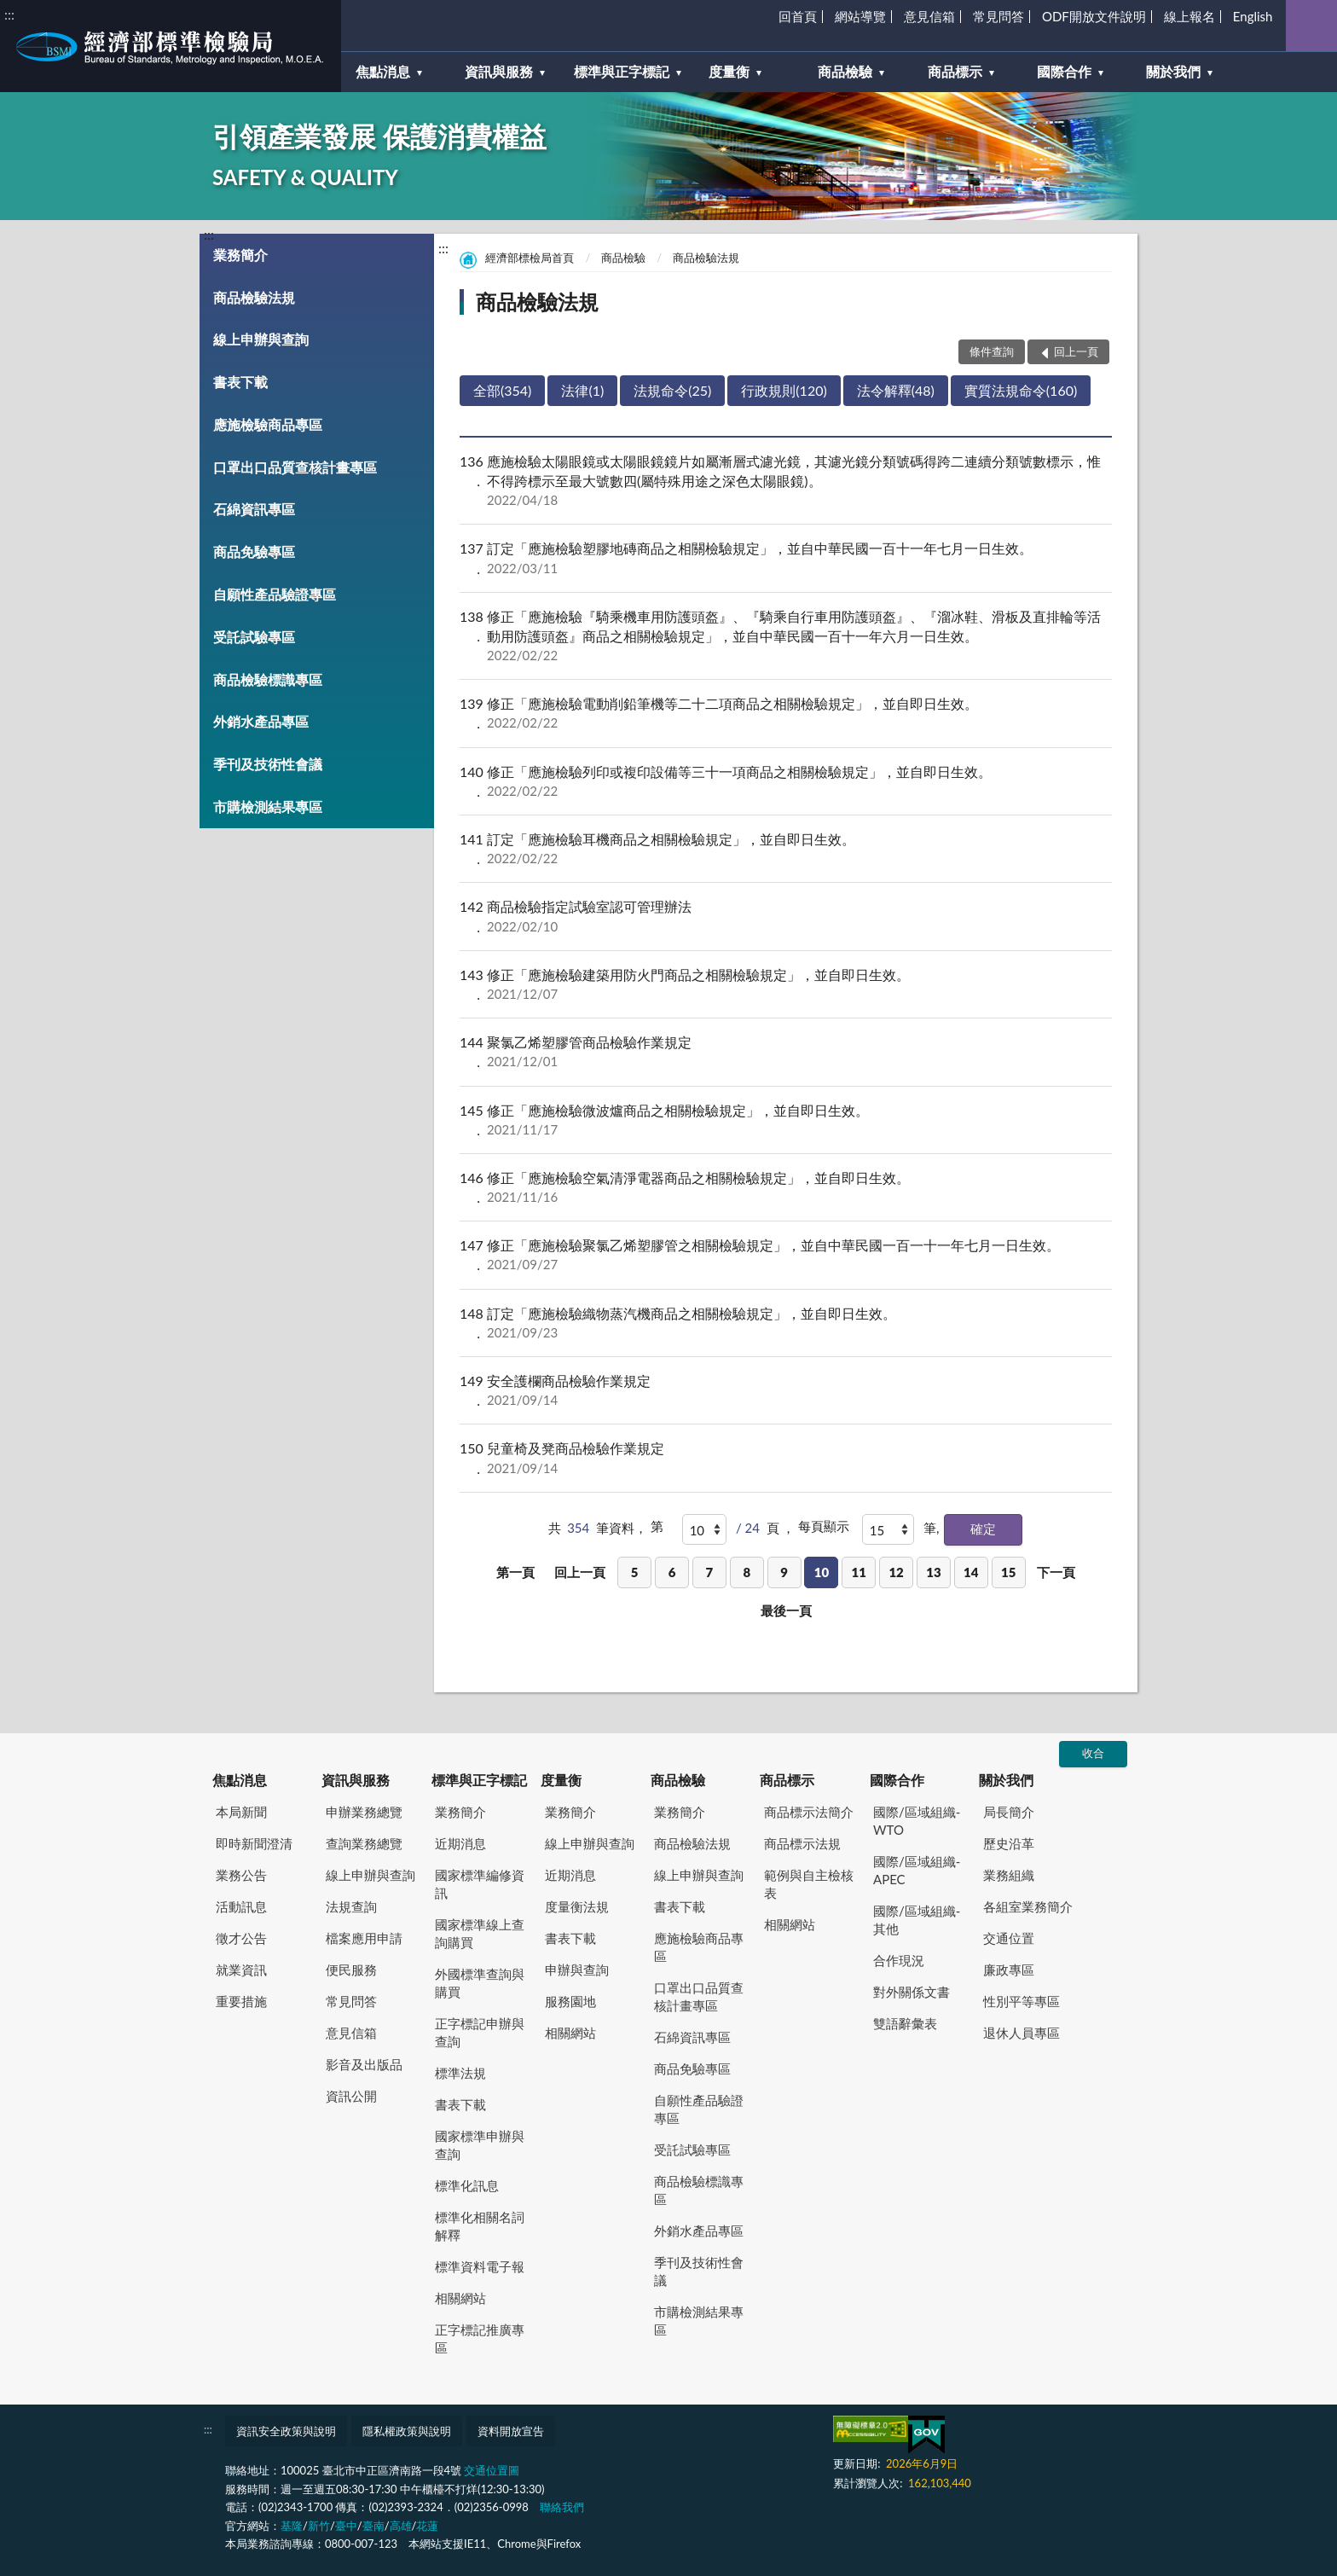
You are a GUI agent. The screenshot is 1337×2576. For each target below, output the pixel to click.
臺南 (373, 2525)
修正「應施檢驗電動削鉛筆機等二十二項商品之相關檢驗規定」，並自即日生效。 (786, 713)
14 (971, 1572)
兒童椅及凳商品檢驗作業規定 (786, 1457)
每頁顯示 (823, 1526)
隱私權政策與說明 (406, 2431)
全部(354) (502, 390)
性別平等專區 (1021, 2001)
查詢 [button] (1311, 25)
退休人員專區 (1021, 2032)
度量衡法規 (577, 1906)
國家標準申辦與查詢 (479, 2144)
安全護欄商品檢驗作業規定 (786, 1390)
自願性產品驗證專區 (274, 594)
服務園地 (570, 2001)
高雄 (401, 2525)
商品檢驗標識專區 (267, 679)
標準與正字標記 (479, 1780)
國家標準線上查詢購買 (479, 1933)
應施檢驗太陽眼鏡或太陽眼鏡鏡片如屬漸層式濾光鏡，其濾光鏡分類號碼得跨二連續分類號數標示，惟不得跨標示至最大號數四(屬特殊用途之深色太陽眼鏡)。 (786, 481)
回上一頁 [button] (1076, 351)
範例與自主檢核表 (809, 1883)
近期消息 (460, 1843)
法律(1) (582, 390)
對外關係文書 (911, 1991)
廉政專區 (1008, 1969)
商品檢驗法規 (254, 297)
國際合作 (897, 1780)
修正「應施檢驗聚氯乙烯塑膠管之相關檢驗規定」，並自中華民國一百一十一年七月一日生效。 (786, 1254)
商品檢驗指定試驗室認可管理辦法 (786, 916)
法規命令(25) (672, 390)
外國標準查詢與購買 (479, 1982)
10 (821, 1572)
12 (895, 1572)
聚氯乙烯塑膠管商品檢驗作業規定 (786, 1051)
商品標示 (787, 1780)
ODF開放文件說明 (1094, 16)
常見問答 (998, 16)
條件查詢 (991, 351)
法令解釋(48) (896, 390)
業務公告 (241, 1875)
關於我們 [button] (1173, 71)
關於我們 (1006, 1780)
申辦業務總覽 (364, 1811)
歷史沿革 (1008, 1843)
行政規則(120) (783, 390)
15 (1008, 1572)
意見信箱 (929, 16)
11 (859, 1572)
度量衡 (561, 1780)
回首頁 (797, 16)
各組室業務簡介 (1028, 1906)
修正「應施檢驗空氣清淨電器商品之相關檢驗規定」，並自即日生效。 (786, 1187)
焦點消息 (239, 1780)
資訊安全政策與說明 (286, 2431)
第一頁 (515, 1572)
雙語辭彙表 (905, 2023)
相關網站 (460, 2298)
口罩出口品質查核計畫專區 (295, 467)
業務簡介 (240, 255)
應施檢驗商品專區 (267, 424)
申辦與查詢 (577, 1969)
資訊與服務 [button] (499, 71)
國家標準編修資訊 (479, 1883)
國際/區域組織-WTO (916, 1820)
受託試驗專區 (254, 637)
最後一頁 (786, 1610)
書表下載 (240, 382)
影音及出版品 (364, 2064)
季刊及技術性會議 (267, 764)
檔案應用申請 (364, 1938)
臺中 (346, 2525)
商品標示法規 (802, 1843)
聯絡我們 (562, 2507)
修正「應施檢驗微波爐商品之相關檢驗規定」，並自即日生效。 (786, 1120)
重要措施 (241, 2001)
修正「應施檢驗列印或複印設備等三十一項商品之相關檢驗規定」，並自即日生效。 (786, 781)
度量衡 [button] (729, 71)
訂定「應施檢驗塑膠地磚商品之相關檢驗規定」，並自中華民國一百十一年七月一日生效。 (786, 557)
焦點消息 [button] (383, 71)
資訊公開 (351, 2095)
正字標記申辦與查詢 (479, 2032)
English (1253, 16)
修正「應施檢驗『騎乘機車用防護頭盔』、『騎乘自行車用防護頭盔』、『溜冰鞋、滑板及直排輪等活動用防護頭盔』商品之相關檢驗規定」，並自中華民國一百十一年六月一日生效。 (786, 636)
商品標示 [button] (955, 71)
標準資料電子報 (479, 2266)
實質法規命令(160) (1020, 390)
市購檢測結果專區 (267, 806)
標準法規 (460, 2072)
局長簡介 (1008, 1811)
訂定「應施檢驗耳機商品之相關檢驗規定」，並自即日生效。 (786, 848)
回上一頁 (579, 1572)
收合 (1093, 1753)
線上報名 (1189, 16)
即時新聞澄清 (254, 1843)
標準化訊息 (467, 2185)
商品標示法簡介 (809, 1811)
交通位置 (1008, 1938)
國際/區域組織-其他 (916, 1919)
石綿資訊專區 (254, 509)
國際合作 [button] (1064, 71)
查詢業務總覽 (364, 1843)
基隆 (292, 2525)
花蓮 (427, 2525)
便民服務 (351, 1969)
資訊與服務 (355, 1780)
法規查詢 (351, 1906)
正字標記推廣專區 (479, 2338)
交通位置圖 (491, 2470)
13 (933, 1572)
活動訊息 (241, 1906)
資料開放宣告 (511, 2431)
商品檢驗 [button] (845, 71)
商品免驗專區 (254, 551)
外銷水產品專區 (261, 721)
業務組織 (1008, 1875)
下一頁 (1056, 1572)
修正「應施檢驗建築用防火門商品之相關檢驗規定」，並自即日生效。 (786, 984)
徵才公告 (241, 1938)
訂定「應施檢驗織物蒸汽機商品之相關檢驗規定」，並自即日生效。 (786, 1323)
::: (9, 14)
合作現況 (898, 1960)
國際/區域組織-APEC (916, 1870)
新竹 (319, 2525)
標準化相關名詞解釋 (479, 2225)
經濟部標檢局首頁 (529, 257)
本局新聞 (241, 1811)
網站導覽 (860, 16)
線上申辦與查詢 (261, 339)
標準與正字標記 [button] (621, 71)
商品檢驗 (623, 257)
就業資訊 (241, 1969)
